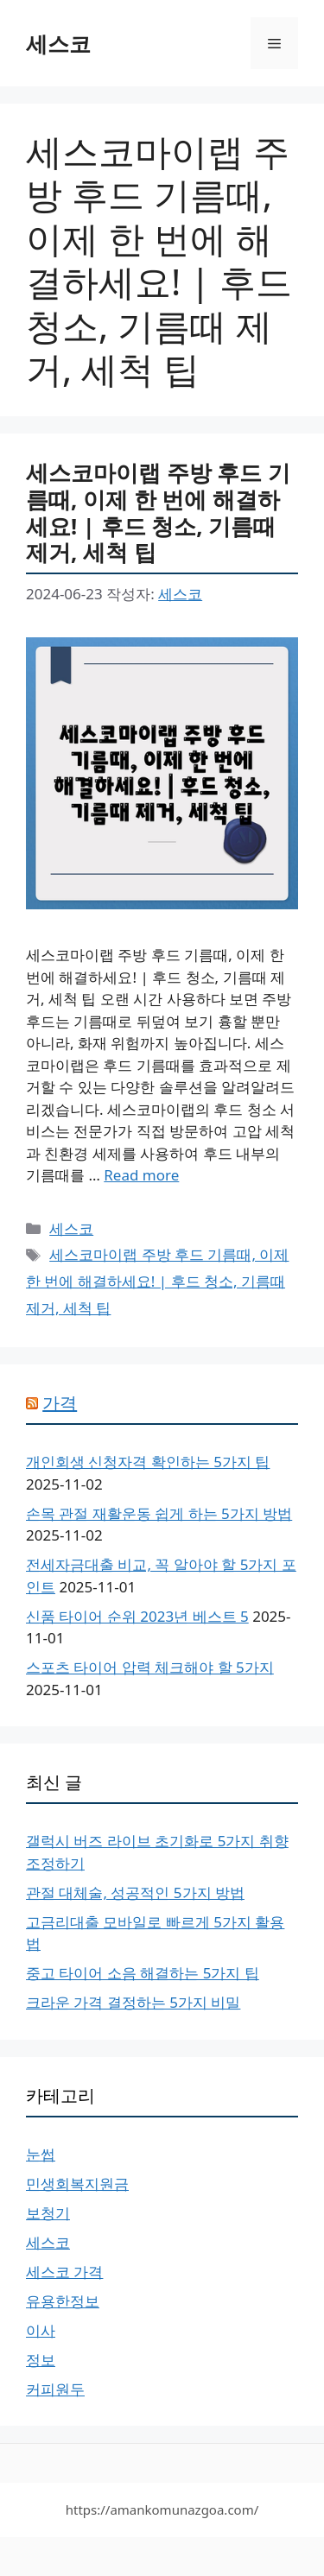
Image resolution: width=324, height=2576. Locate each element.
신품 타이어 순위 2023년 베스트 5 (137, 1616)
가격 (59, 1403)
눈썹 (40, 2154)
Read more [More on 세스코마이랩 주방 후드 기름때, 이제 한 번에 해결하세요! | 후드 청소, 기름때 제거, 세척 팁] (141, 1175)
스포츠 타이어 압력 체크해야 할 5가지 (150, 1667)
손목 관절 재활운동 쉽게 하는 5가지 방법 (159, 1513)
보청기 (48, 2213)
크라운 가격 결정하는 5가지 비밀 (133, 2002)
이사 (40, 2330)
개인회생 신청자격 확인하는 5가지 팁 (148, 1462)
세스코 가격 (64, 2272)
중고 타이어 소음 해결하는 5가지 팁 (142, 1973)
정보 (40, 2360)
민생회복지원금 (77, 2183)
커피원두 (55, 2389)
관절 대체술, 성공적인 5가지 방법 (135, 1892)
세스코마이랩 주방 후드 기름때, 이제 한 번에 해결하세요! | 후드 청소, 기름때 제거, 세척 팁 (158, 512)
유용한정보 (62, 2301)
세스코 (58, 43)
